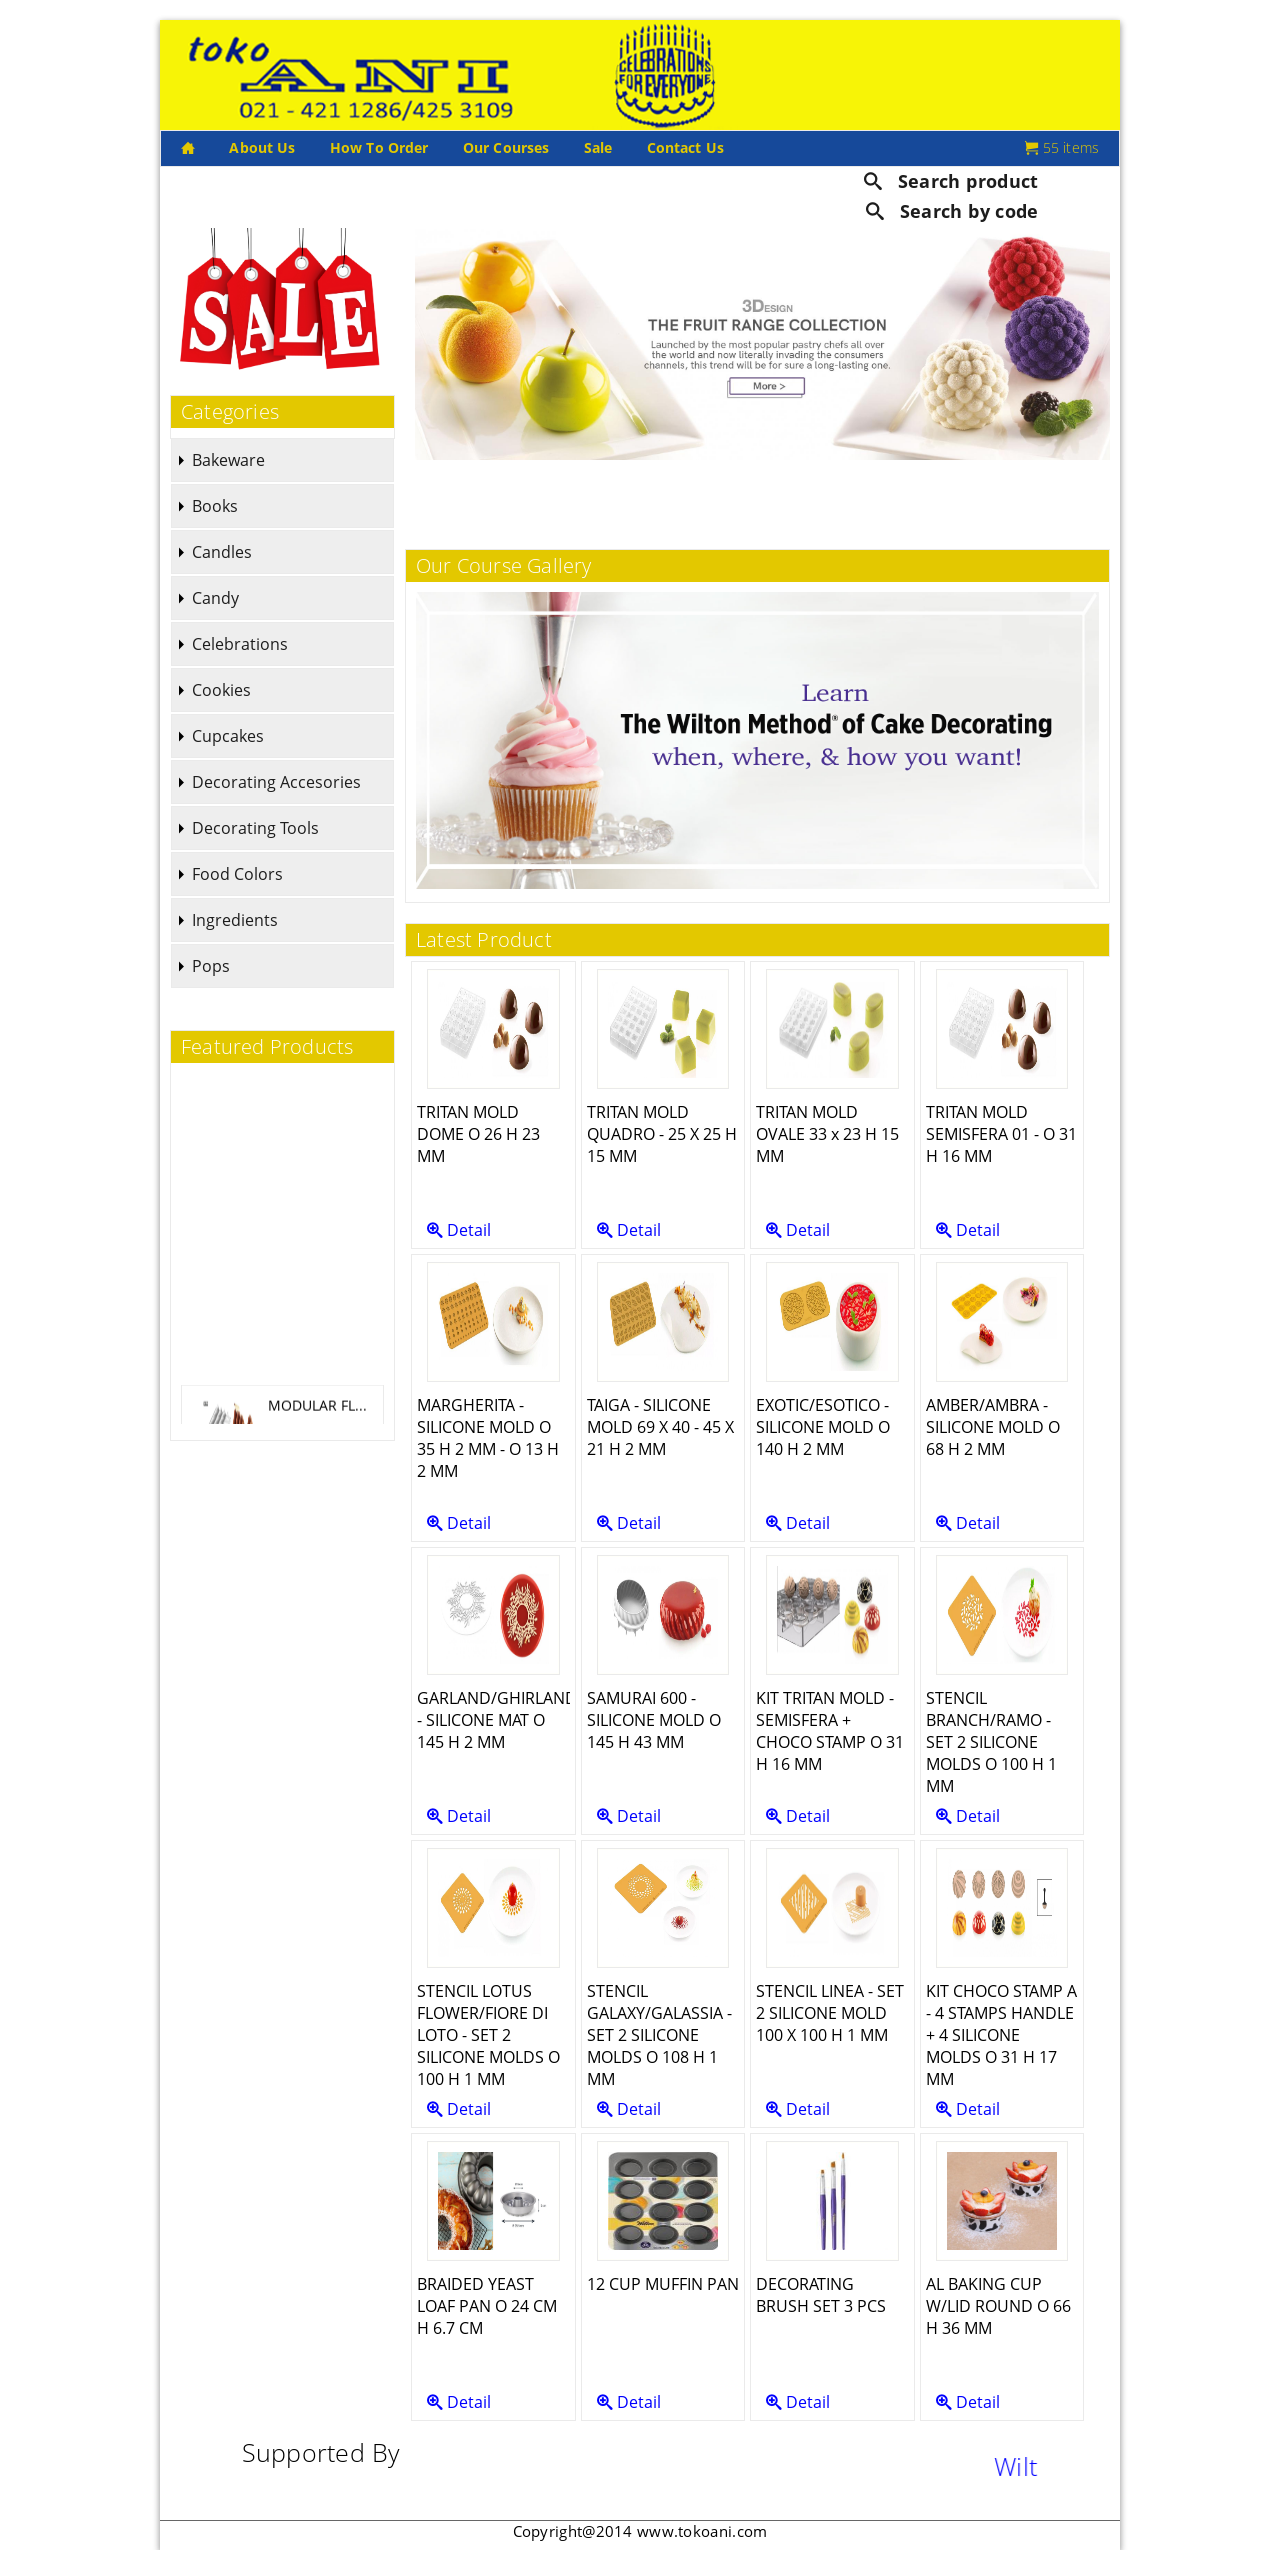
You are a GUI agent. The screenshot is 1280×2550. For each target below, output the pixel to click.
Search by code (952, 211)
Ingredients (235, 920)
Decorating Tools (255, 828)
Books (215, 506)
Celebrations (240, 644)
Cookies (221, 690)
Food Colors (237, 874)
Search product (951, 180)
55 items (1062, 147)
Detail (459, 1230)
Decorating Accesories (276, 782)
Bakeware (228, 460)
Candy (215, 598)
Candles (222, 552)
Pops (211, 966)
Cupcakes (228, 736)
